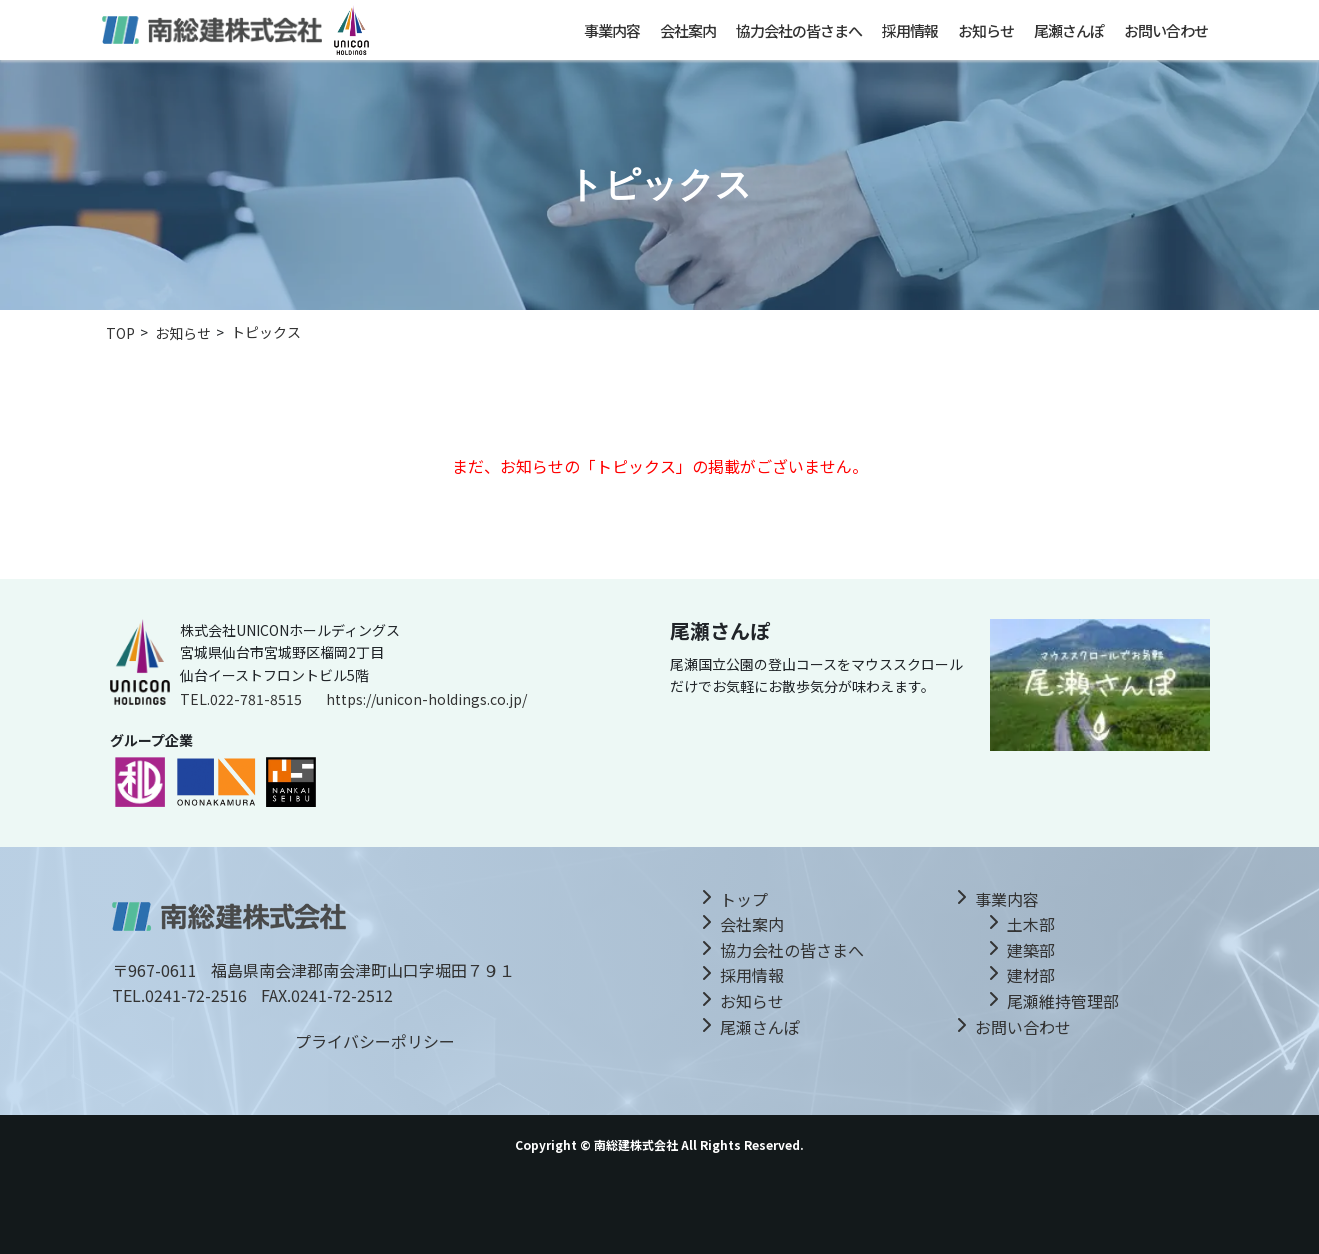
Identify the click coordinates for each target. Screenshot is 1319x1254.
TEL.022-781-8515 (241, 699)
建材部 (1031, 975)
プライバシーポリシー (375, 1041)
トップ (744, 899)
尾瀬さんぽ (1069, 30)
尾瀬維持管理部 (1063, 1001)
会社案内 (688, 30)
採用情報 (910, 30)
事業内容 (612, 30)
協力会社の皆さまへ (799, 30)
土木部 (1031, 924)
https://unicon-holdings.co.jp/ (426, 699)
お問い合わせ (1166, 30)
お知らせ (986, 30)
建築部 (1031, 950)
